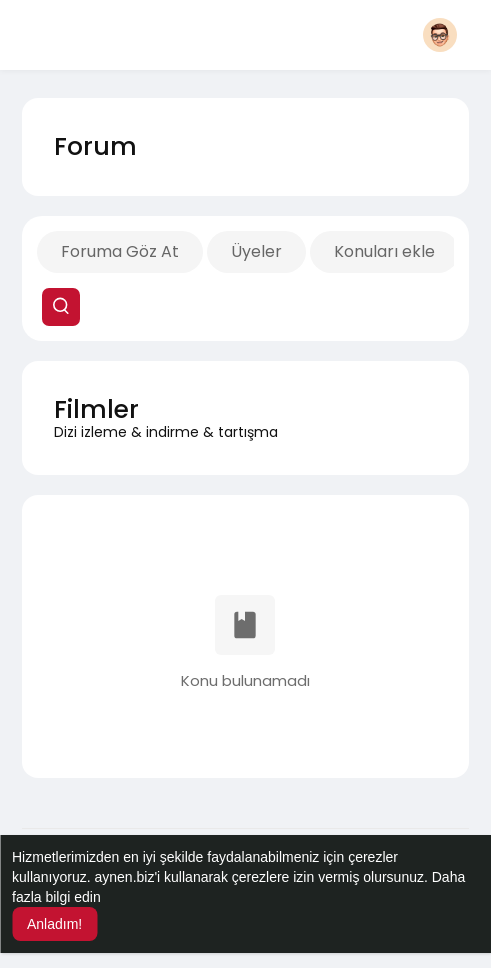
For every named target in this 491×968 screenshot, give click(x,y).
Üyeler (256, 251)
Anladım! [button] (54, 924)
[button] (440, 35)
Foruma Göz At (120, 251)
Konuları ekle (384, 251)
